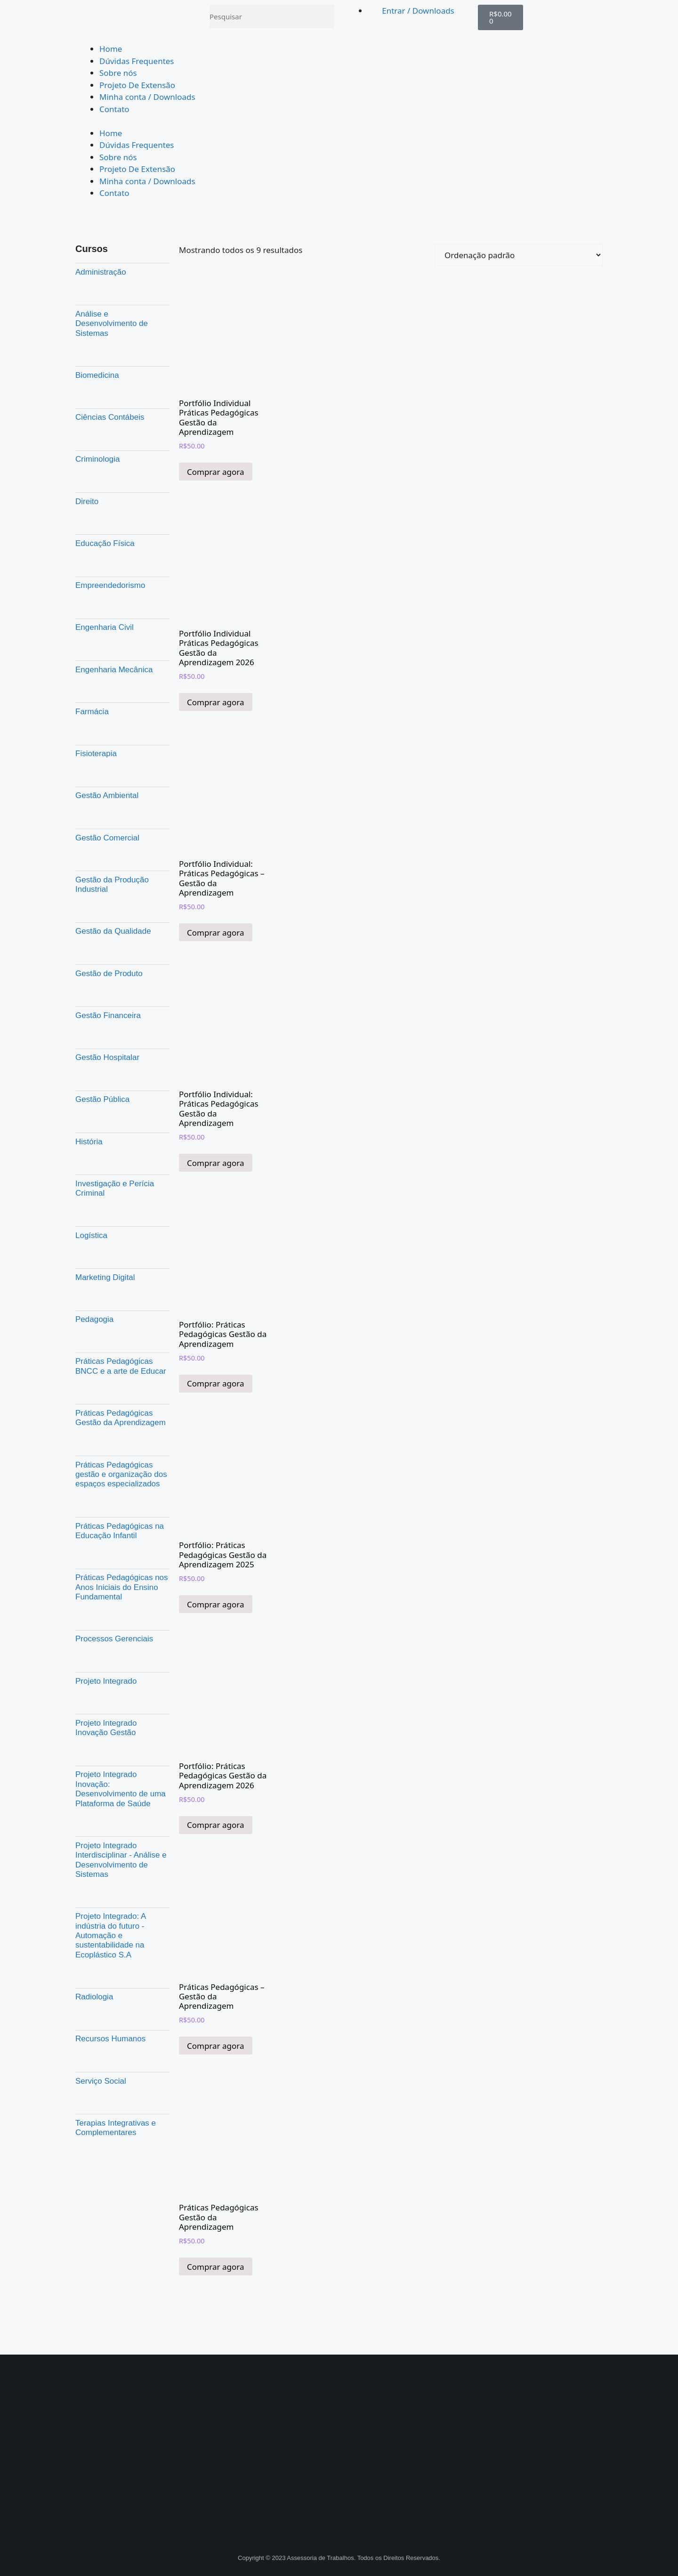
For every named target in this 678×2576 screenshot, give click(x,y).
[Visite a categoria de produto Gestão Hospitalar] (122, 1058)
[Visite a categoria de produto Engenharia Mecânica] (122, 669)
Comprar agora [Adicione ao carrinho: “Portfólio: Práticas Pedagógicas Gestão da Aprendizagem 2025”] (215, 1604)
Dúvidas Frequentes (136, 61)
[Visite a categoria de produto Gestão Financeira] (122, 1015)
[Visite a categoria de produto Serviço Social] (122, 2081)
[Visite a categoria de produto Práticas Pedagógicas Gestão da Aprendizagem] (122, 1418)
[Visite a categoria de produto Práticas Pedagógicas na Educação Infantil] (122, 1531)
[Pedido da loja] (519, 255)
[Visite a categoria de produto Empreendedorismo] (122, 586)
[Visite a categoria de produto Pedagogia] (122, 1320)
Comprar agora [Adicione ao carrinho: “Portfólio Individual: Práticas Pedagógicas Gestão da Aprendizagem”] (215, 1163)
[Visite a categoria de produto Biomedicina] (122, 375)
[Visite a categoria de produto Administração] (122, 272)
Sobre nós (118, 72)
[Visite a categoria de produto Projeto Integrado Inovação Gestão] (122, 1728)
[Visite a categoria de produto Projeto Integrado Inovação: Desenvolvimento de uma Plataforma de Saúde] (122, 1789)
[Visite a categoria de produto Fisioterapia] (122, 754)
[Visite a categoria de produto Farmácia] (122, 711)
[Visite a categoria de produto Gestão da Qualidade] (122, 931)
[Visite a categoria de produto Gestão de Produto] (122, 973)
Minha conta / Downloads (147, 96)
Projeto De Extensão (137, 85)
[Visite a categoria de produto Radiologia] (122, 1997)
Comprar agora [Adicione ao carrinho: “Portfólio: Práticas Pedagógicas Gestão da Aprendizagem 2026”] (215, 1824)
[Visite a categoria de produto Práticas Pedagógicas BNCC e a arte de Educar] (122, 1366)
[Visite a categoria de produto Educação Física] (122, 543)
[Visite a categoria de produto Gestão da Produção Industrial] (122, 884)
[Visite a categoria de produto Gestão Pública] (122, 1100)
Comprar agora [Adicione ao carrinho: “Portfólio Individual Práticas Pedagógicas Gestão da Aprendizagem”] (215, 471)
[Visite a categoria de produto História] (122, 1141)
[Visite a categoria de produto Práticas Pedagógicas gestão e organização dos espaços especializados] (122, 1474)
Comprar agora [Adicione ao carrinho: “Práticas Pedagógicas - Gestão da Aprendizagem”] (215, 2045)
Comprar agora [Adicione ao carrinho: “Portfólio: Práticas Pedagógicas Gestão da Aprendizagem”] (215, 1383)
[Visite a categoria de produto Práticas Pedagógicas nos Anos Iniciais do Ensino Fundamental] (122, 1587)
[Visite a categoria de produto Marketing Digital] (122, 1277)
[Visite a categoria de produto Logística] (122, 1235)
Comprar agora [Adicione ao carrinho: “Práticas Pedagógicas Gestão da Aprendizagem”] (215, 2266)
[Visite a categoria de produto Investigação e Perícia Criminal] (122, 1188)
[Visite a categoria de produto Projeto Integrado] (122, 1681)
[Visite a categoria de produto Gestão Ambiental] (122, 796)
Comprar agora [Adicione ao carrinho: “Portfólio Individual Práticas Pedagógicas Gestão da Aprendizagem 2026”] (215, 702)
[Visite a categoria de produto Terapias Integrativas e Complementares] (122, 2128)
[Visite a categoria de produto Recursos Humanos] (122, 2039)
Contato (114, 109)
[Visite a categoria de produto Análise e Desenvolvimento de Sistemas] (122, 323)
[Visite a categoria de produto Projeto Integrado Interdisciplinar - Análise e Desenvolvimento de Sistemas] (122, 1859)
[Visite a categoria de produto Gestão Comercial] (122, 838)
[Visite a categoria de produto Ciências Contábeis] (122, 417)
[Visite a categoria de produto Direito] (122, 501)
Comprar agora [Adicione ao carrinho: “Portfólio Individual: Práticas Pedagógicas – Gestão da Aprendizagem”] (215, 932)
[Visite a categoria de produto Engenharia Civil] (122, 627)
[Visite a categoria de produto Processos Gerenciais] (122, 1639)
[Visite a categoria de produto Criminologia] (122, 459)
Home (110, 48)
